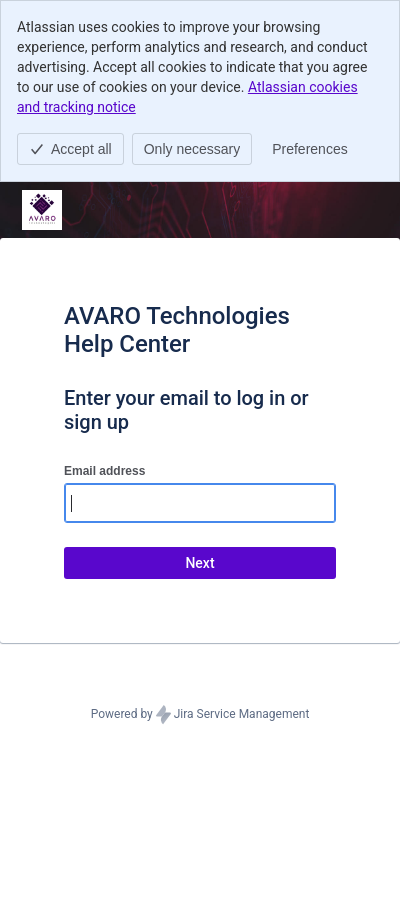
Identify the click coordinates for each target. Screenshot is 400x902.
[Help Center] (42, 210)
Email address (104, 471)
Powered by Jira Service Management (200, 715)
